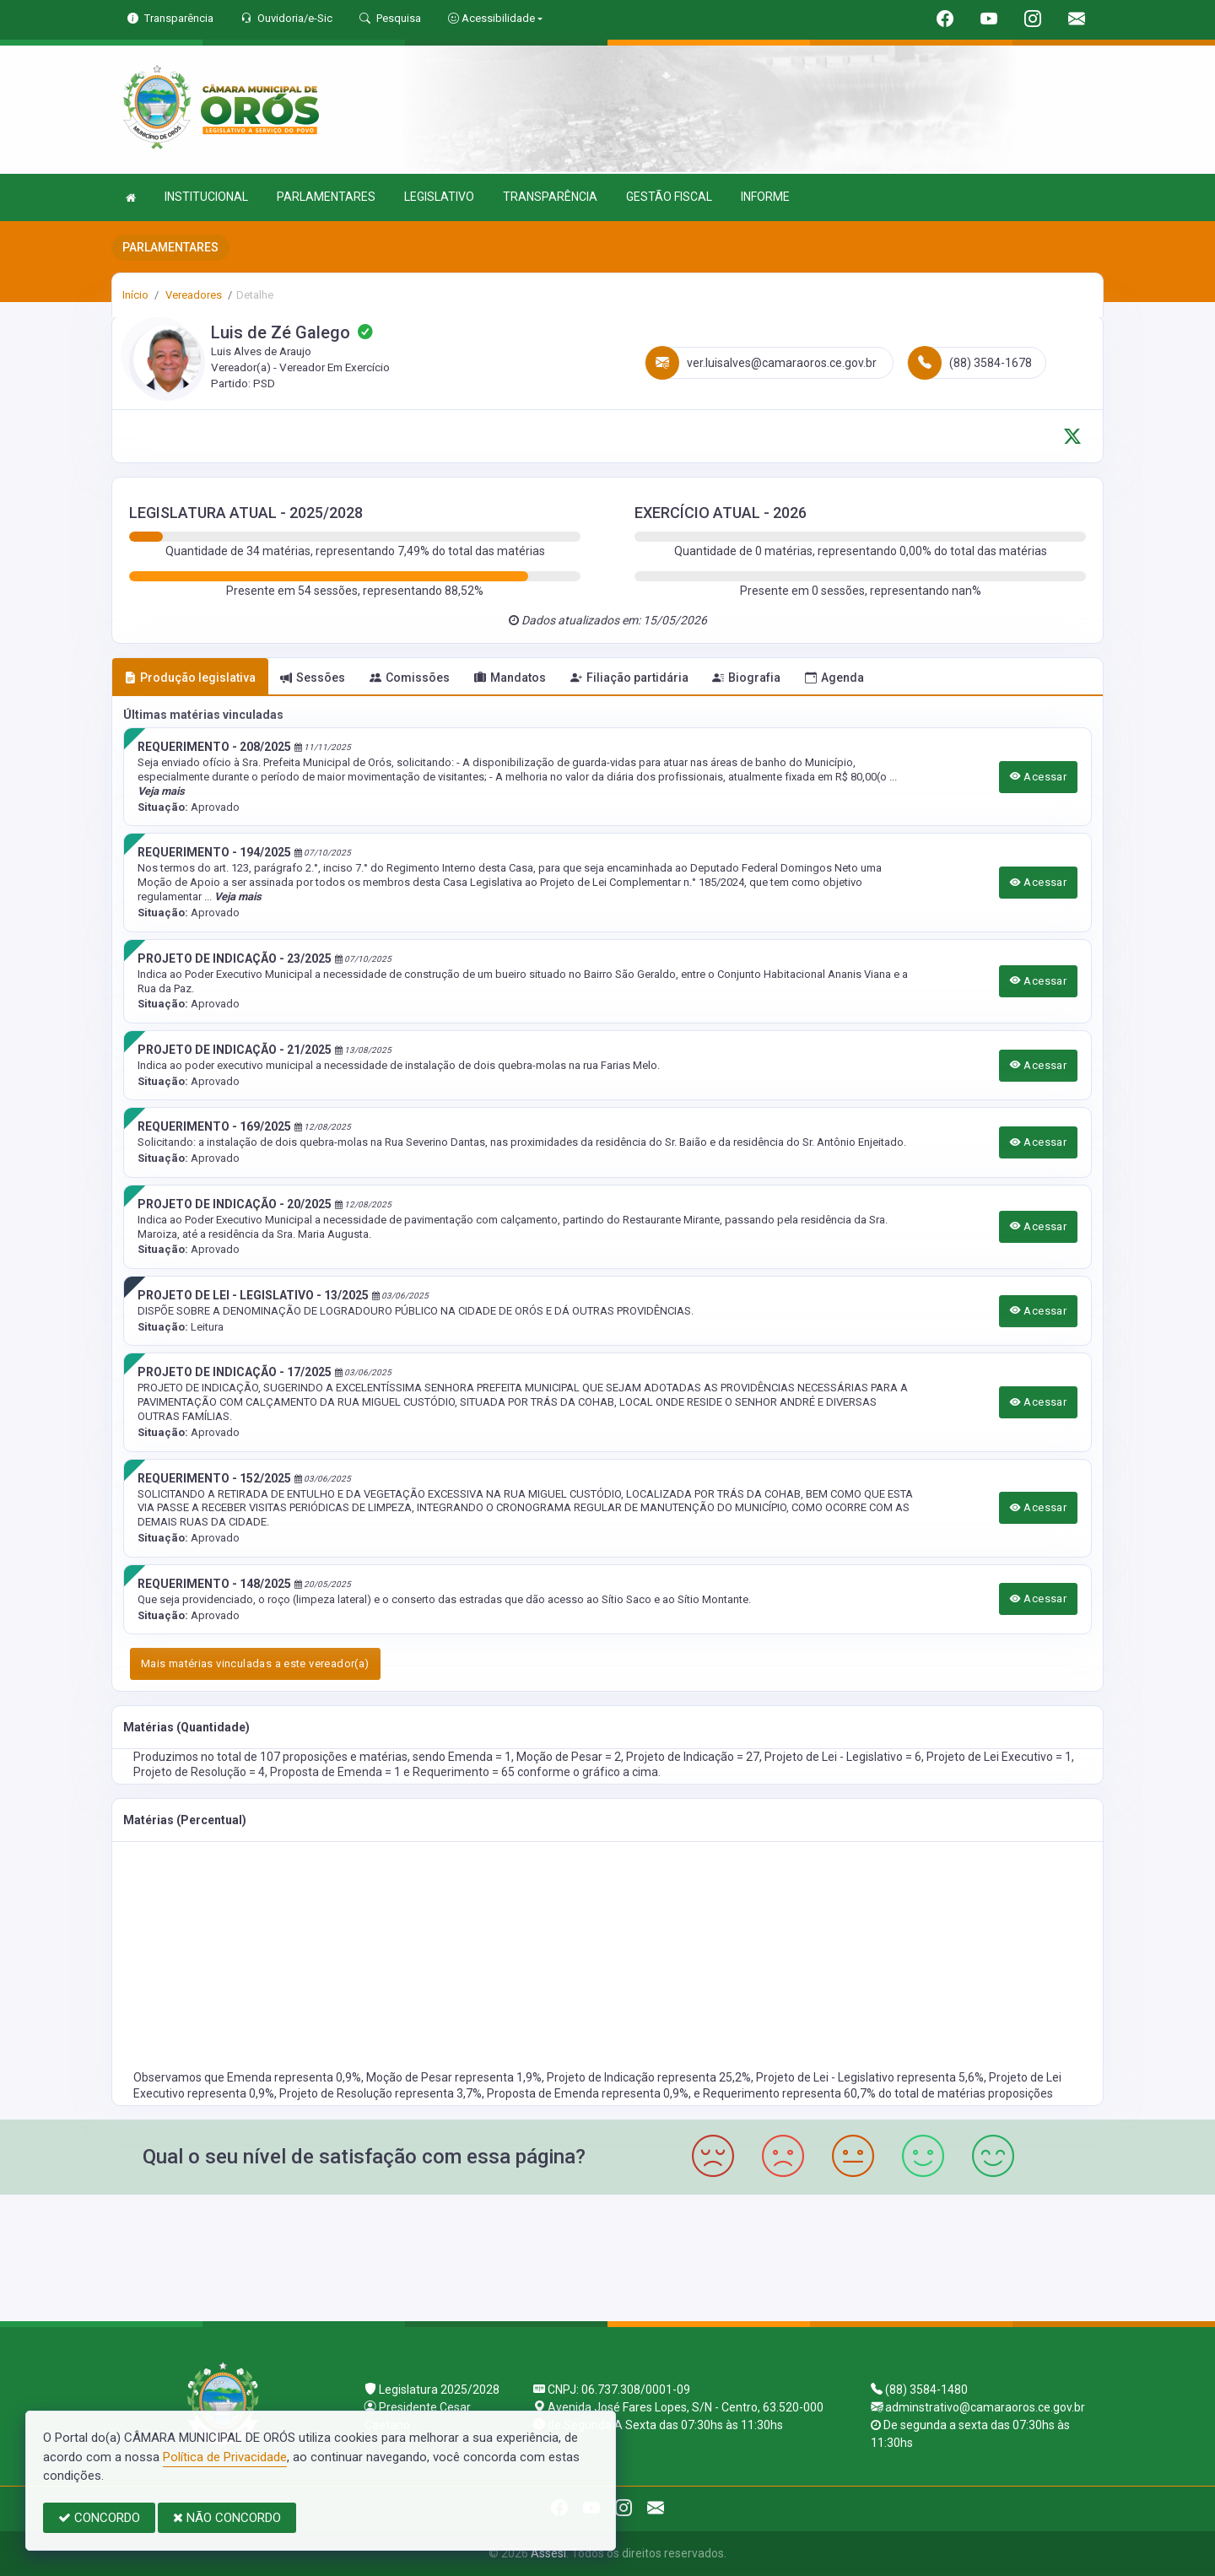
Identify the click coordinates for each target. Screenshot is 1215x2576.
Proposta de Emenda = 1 (336, 1772)
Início (135, 295)
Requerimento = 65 (465, 1772)
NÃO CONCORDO (227, 2517)
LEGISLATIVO (439, 196)
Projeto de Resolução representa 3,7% (380, 2093)
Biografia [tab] (746, 677)
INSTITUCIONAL (206, 196)
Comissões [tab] (410, 677)
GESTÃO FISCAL (669, 196)
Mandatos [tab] (510, 677)
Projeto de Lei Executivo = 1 (999, 1756)
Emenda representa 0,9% (294, 2077)
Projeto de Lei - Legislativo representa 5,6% (870, 2077)
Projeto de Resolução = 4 (199, 1772)
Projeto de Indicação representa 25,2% (649, 2077)
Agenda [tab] (834, 677)
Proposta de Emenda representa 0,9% (587, 2093)
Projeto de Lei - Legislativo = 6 (842, 1756)
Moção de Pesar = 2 (568, 1756)
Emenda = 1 (479, 1756)
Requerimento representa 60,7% (790, 2093)
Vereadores (192, 295)
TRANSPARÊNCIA (550, 196)
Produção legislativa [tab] (190, 677)
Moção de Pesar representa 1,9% (454, 2077)
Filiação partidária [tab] (629, 677)
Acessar (1038, 776)
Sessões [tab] (312, 677)
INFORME (765, 196)
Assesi (548, 2553)
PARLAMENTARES (326, 196)
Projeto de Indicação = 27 (692, 1756)
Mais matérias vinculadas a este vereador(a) (255, 1663)
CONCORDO (99, 2517)
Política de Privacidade (225, 2457)
